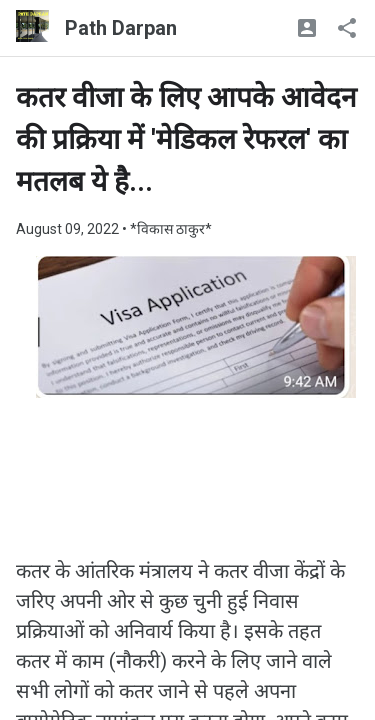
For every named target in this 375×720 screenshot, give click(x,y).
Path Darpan (121, 28)
